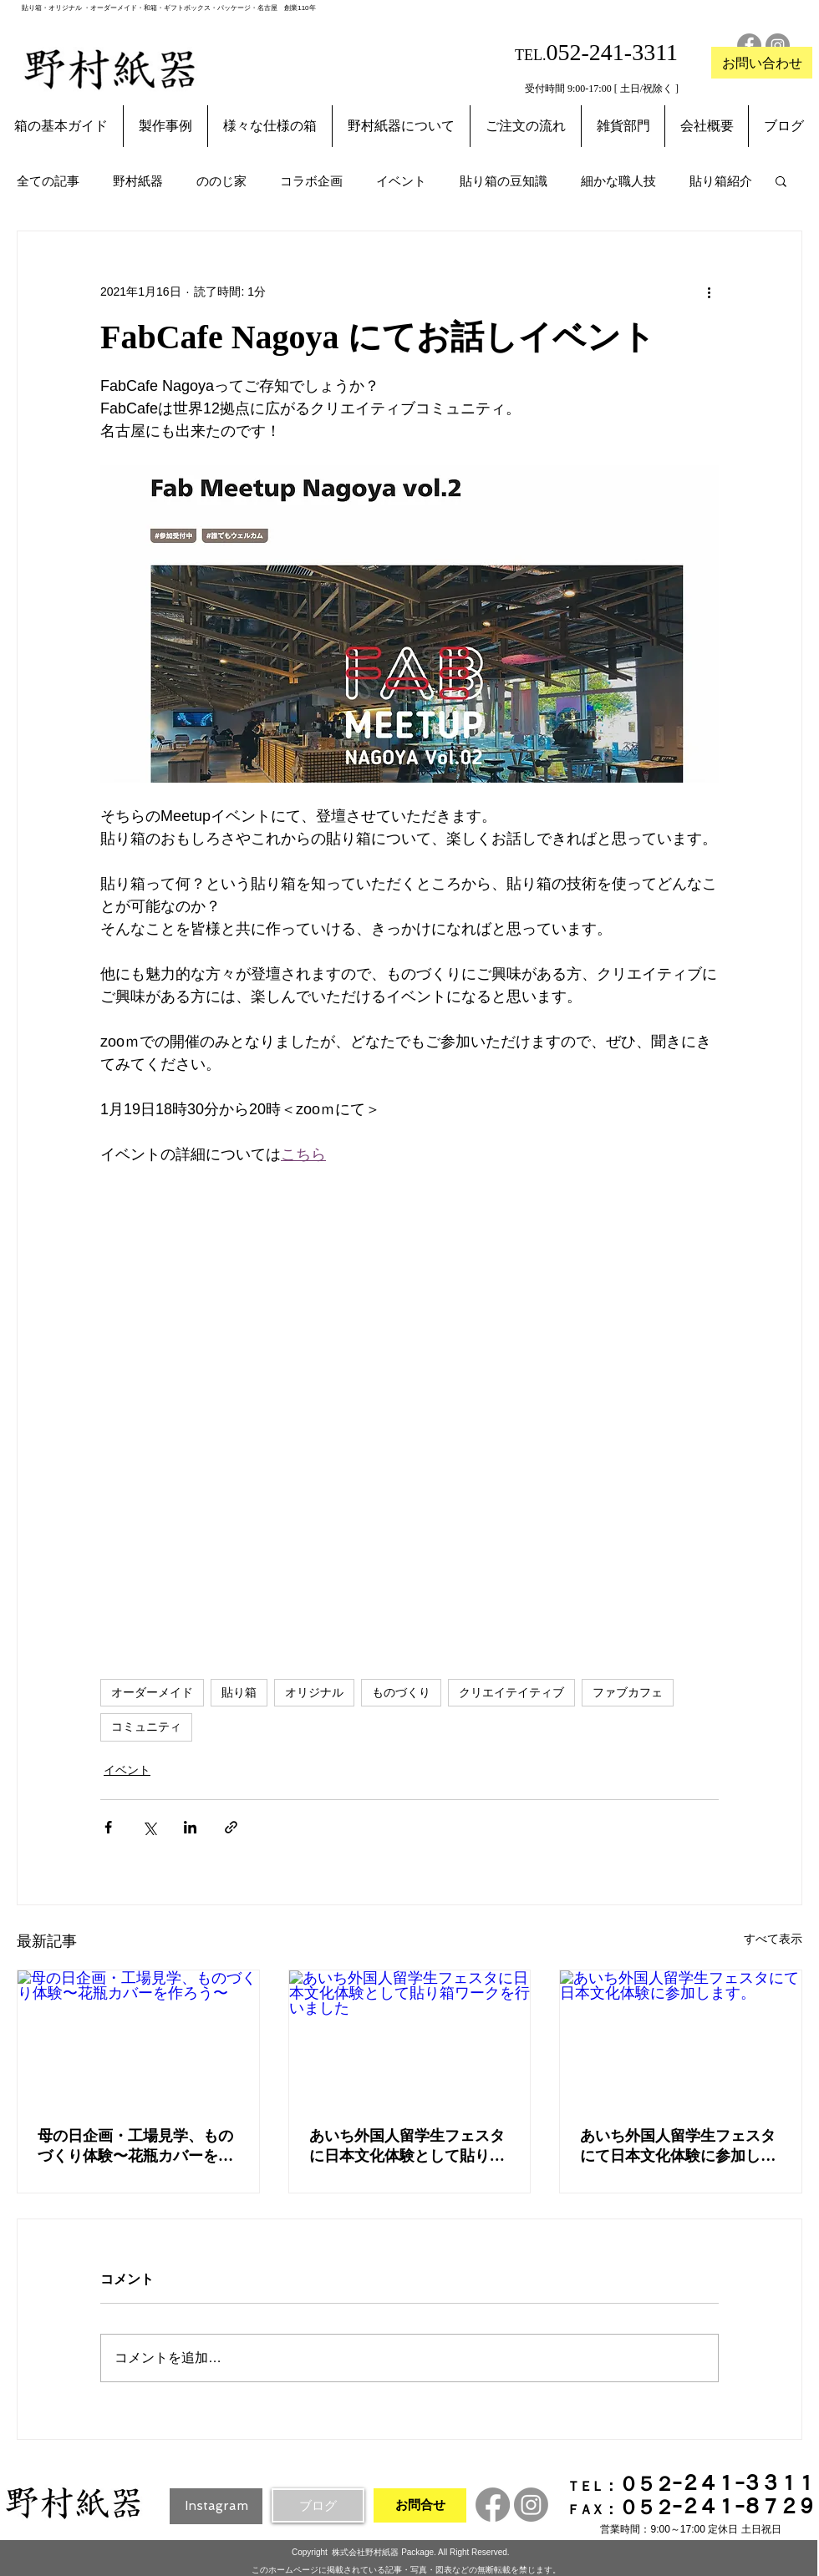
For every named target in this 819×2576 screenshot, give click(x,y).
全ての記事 (48, 181)
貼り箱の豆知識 (503, 181)
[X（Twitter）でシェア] (149, 1827)
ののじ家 (221, 181)
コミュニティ (146, 1726)
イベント (401, 181)
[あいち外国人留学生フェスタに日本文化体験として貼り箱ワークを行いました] (410, 2038)
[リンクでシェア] (231, 1827)
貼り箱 (239, 1692)
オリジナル (314, 1692)
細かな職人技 (618, 181)
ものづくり (401, 1692)
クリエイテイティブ (511, 1692)
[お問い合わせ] (761, 63)
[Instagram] (216, 2506)
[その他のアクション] (709, 291)
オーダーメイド (152, 1692)
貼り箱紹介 (720, 181)
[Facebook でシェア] (108, 1827)
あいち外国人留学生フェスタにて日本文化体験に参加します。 (678, 2146)
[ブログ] (318, 2505)
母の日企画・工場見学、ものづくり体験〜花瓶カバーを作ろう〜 (135, 2146)
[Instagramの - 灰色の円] (778, 45)
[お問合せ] (420, 2505)
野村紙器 (138, 181)
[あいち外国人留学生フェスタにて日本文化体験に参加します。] (680, 2038)
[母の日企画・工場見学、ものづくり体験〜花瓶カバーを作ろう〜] (138, 2038)
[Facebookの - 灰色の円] (749, 45)
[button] (781, 180)
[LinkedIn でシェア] (190, 1827)
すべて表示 (773, 1938)
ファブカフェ (628, 1692)
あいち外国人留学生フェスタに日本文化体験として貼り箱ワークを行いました (407, 2146)
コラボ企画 (311, 181)
